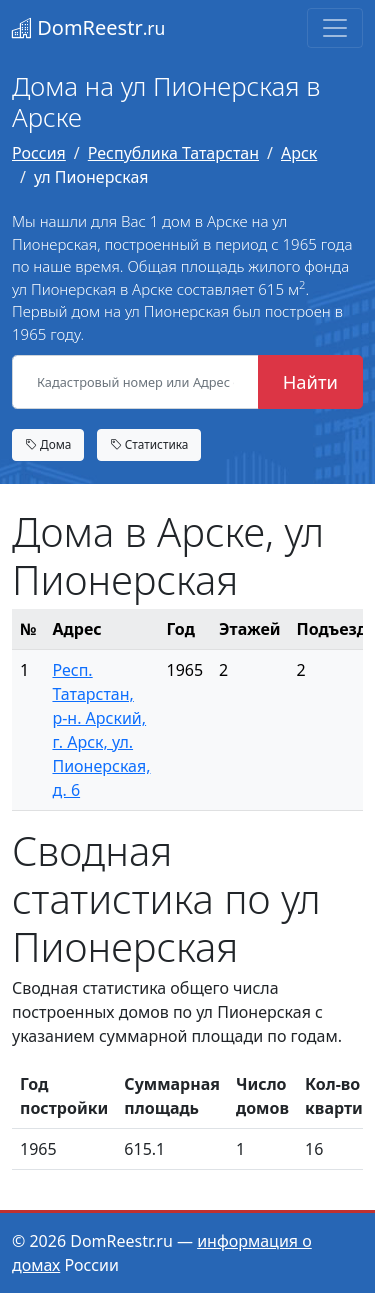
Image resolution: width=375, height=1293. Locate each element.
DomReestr (88, 27)
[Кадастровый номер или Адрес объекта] (135, 382)
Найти (310, 381)
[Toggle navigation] (335, 28)
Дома (48, 444)
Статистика (149, 444)
